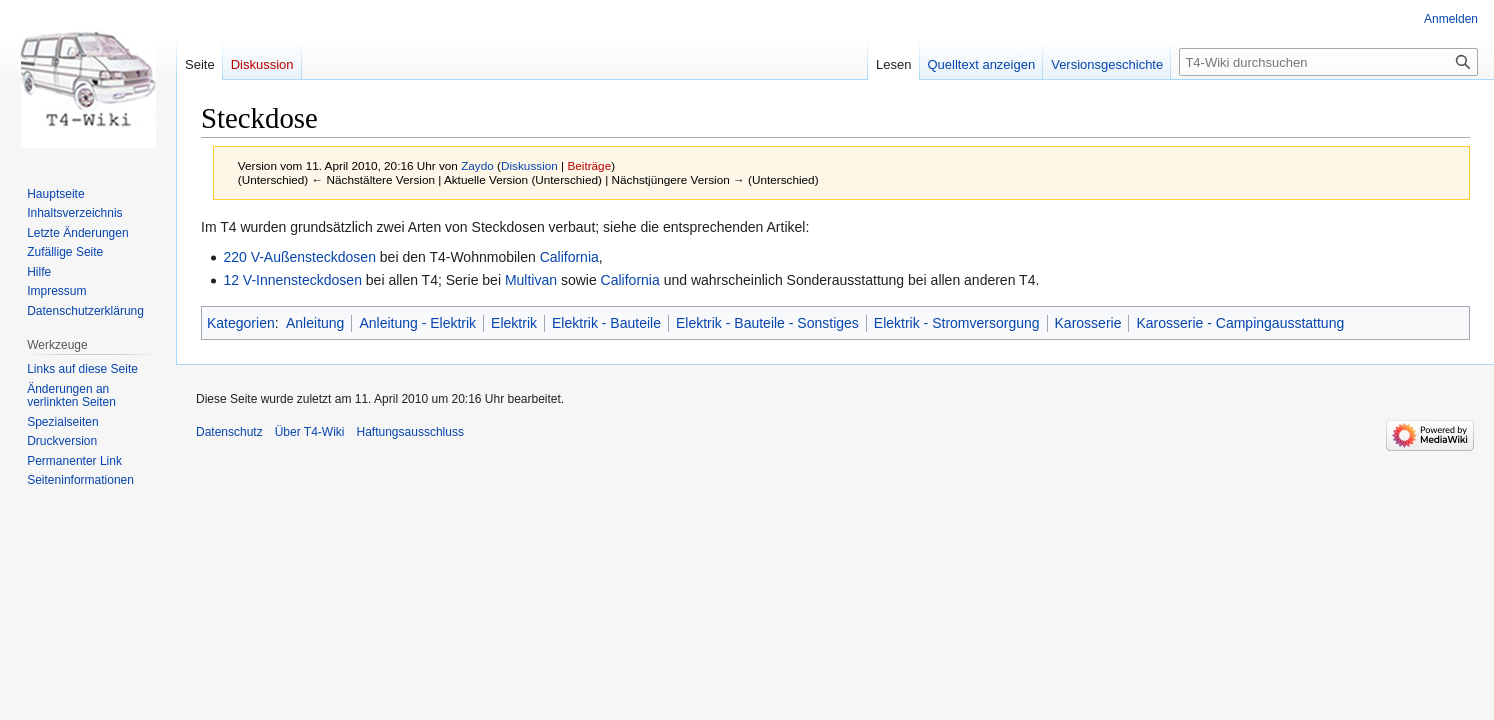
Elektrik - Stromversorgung (957, 323)
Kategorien (241, 323)
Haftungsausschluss (410, 432)
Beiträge (589, 165)
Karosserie (1088, 323)
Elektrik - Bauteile (606, 323)
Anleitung (315, 323)
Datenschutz (229, 432)
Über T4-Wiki (310, 432)
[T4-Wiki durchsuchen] (1328, 62)
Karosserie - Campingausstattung (1240, 323)
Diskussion (529, 165)
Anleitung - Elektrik (417, 323)
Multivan (531, 280)
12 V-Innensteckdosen (292, 280)
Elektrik (514, 323)
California (569, 257)
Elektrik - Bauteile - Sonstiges (767, 323)
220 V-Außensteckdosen (299, 257)
